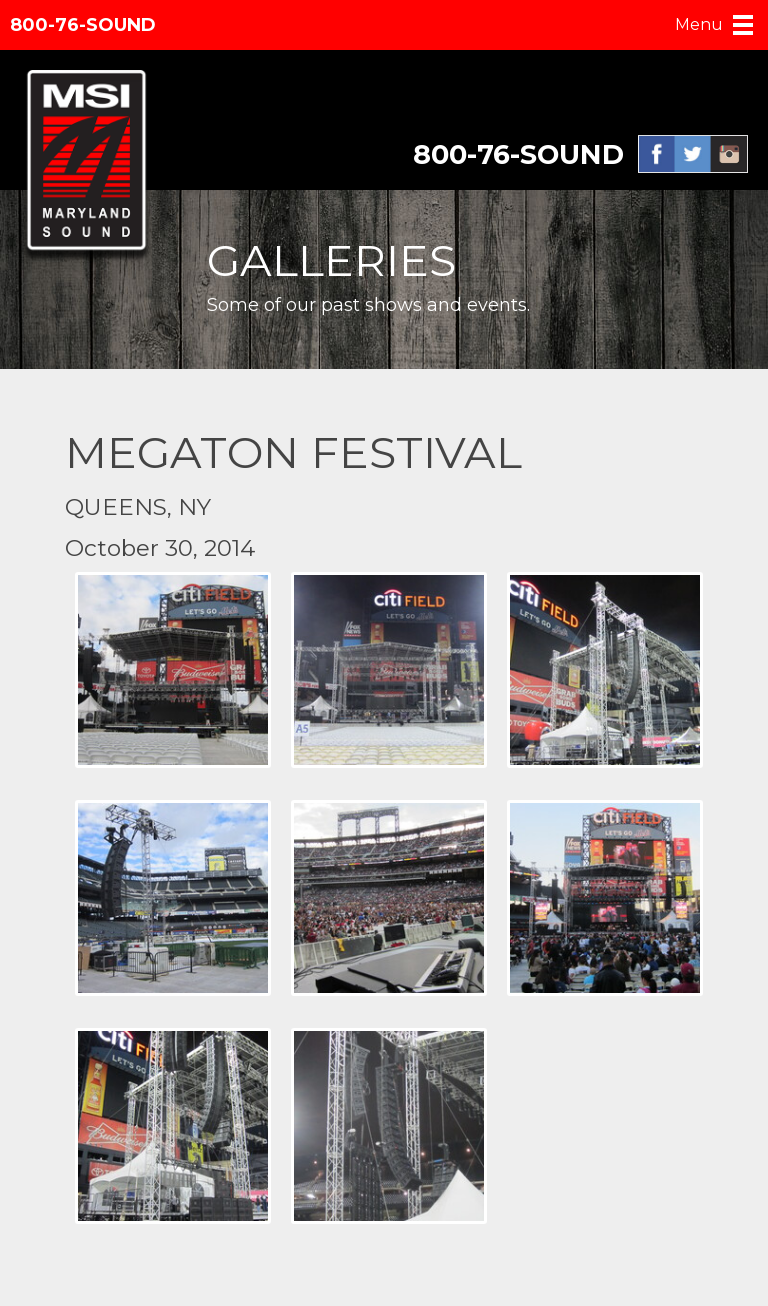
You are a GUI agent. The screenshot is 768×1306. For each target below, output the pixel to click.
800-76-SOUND (83, 25)
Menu (699, 24)
